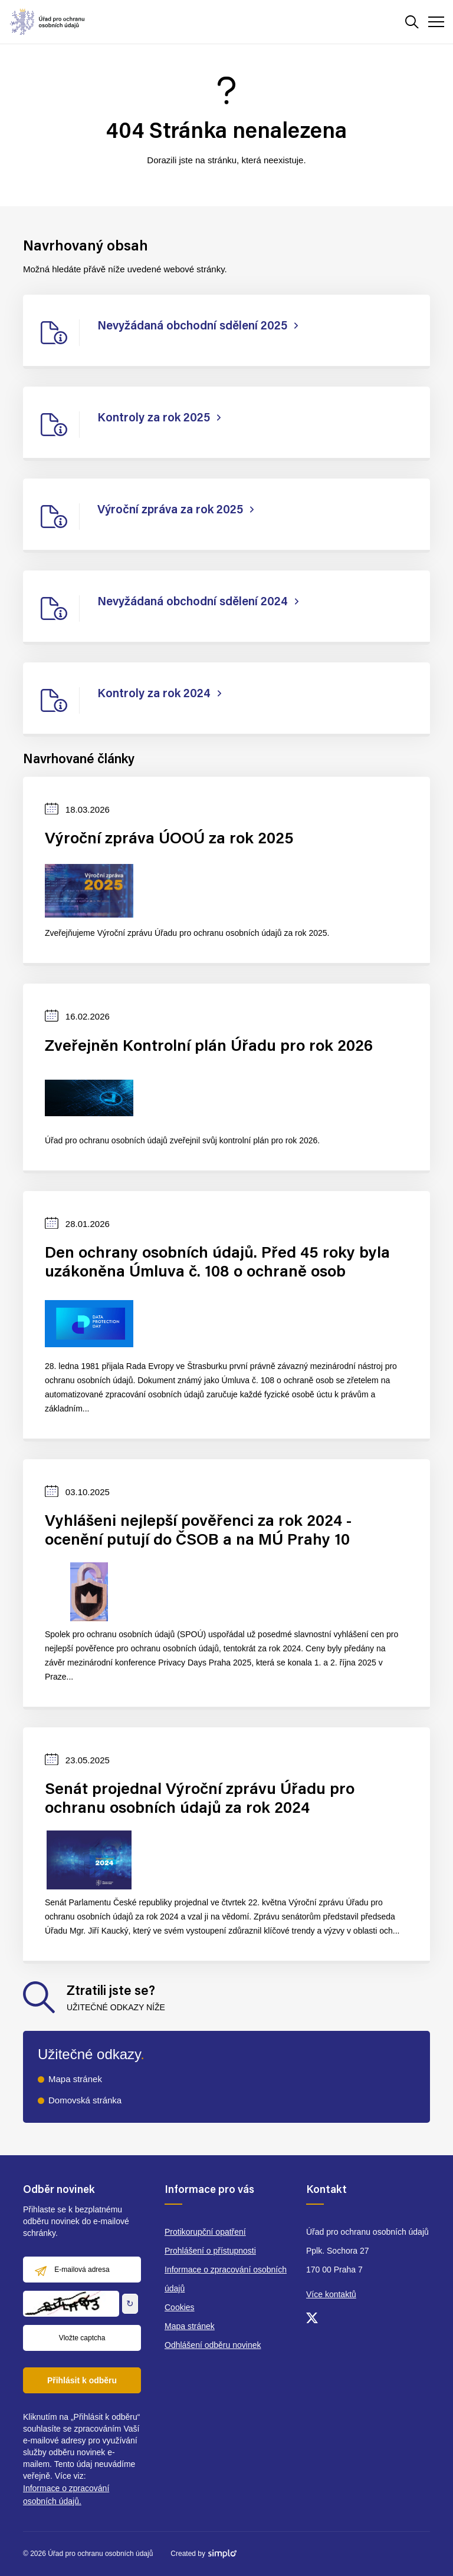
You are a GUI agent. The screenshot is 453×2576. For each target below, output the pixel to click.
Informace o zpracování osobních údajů (226, 2279)
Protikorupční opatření (205, 2232)
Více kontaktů (331, 2294)
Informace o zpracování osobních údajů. (66, 2494)
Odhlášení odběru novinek (213, 2345)
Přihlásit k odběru (82, 2380)
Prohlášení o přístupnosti (210, 2250)
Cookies (180, 2307)
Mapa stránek (75, 2079)
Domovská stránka (85, 2100)
